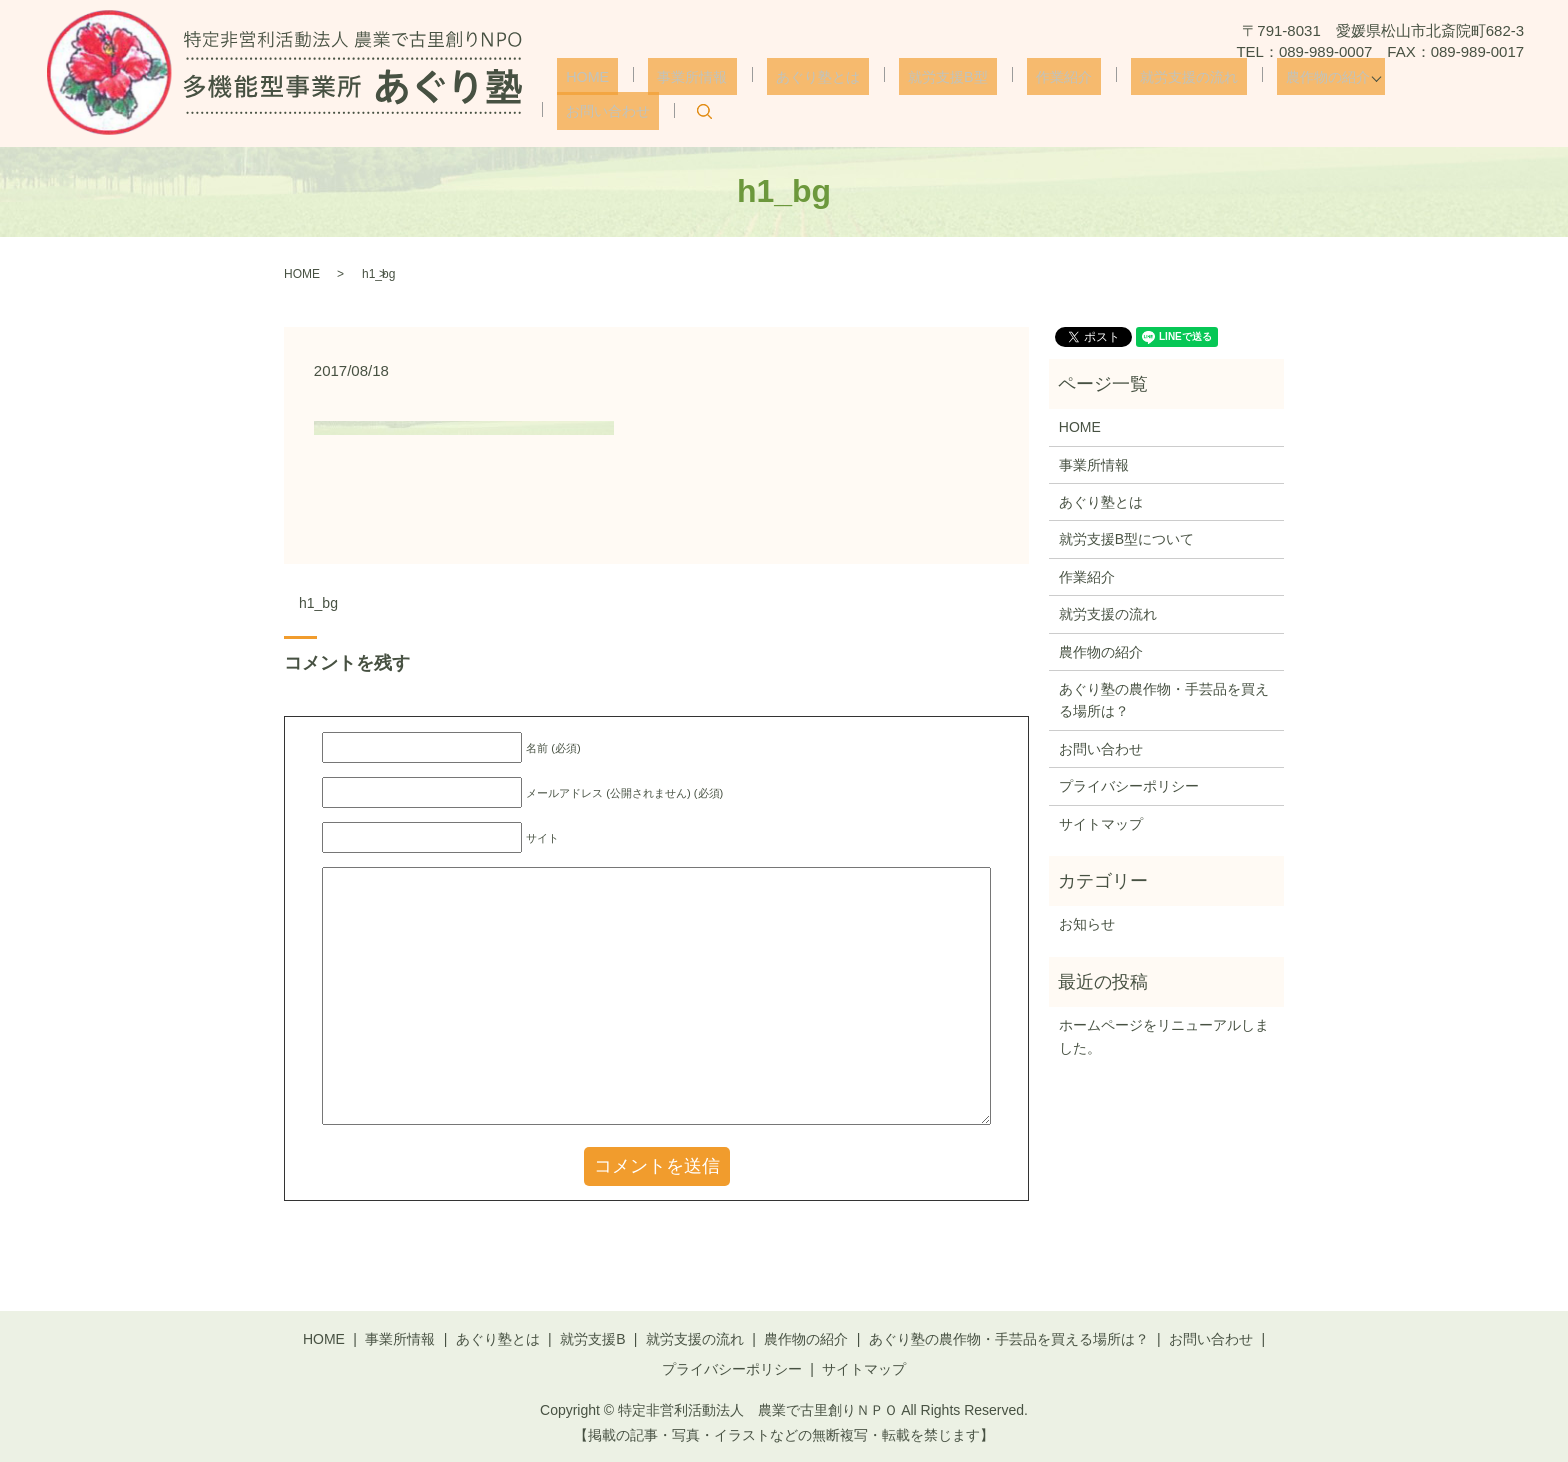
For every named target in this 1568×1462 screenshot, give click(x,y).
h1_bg (318, 603)
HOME (618, 95)
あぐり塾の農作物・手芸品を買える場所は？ (1164, 700)
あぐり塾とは (821, 95)
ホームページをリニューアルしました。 (1164, 1036)
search (1506, 96)
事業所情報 (708, 95)
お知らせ (1087, 924)
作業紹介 (1041, 95)
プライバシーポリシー (1129, 786)
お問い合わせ (1416, 95)
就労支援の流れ (1153, 95)
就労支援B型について (1126, 539)
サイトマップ (1101, 824)
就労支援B (592, 1339)
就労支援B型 (938, 95)
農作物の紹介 (1281, 95)
